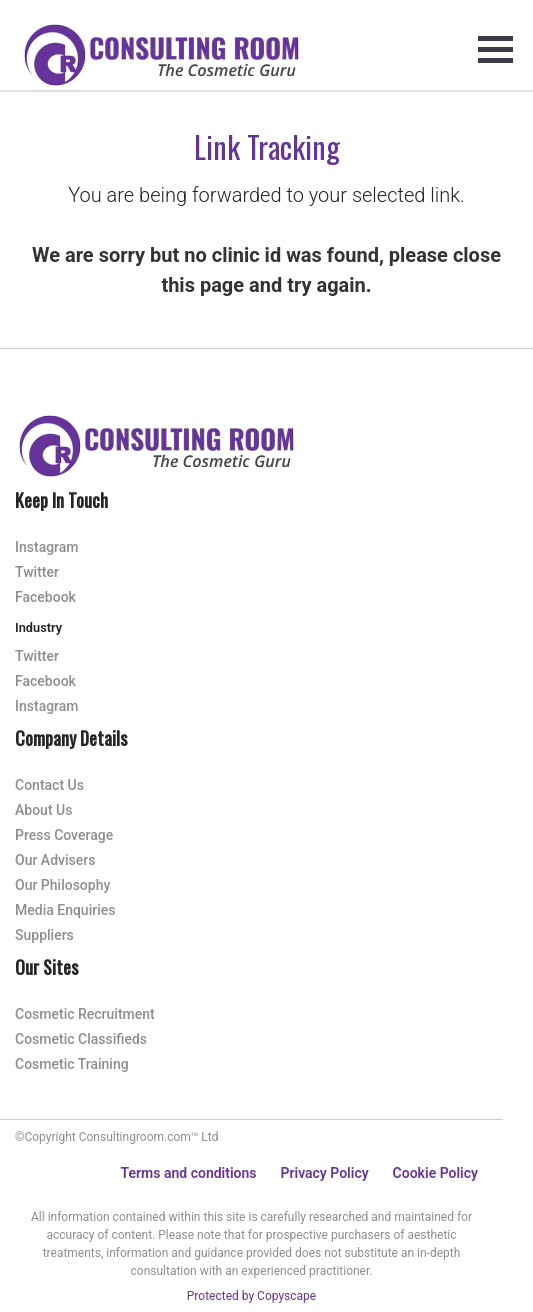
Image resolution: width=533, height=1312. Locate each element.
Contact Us (49, 785)
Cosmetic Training (72, 1064)
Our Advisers (55, 860)
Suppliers (44, 935)
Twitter (37, 572)
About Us (43, 810)
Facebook (45, 597)
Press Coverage (64, 835)
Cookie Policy (435, 1173)
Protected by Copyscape (251, 1296)
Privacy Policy (324, 1173)
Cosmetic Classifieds (81, 1039)
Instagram (47, 547)
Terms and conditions (189, 1173)
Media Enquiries (65, 910)
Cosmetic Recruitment (85, 1014)
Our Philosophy (62, 885)
